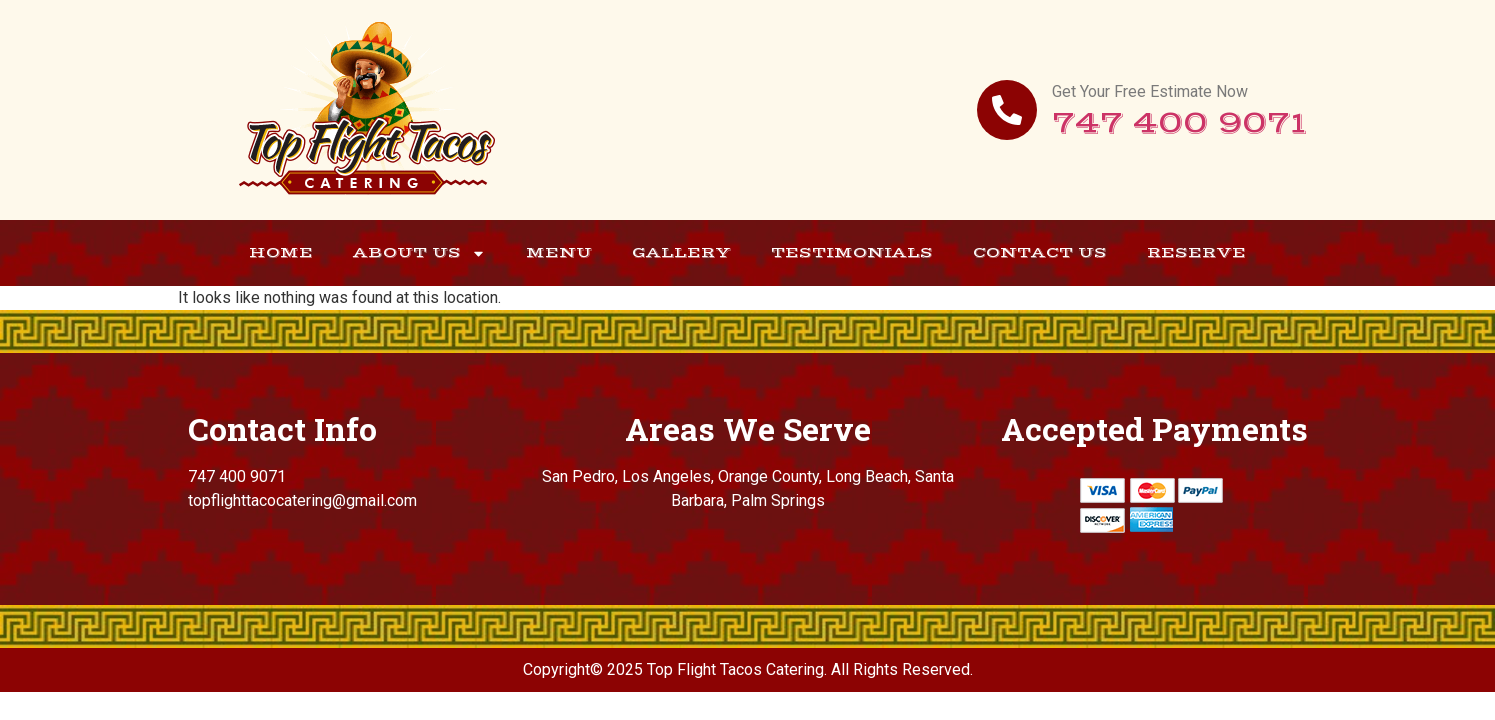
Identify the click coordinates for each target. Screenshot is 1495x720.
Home (281, 252)
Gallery (681, 252)
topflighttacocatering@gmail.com (302, 500)
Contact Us (1040, 252)
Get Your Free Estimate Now (1150, 91)
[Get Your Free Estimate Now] (1007, 110)
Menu (559, 252)
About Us (419, 253)
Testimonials (852, 252)
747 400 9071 (1179, 123)
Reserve (1196, 252)
